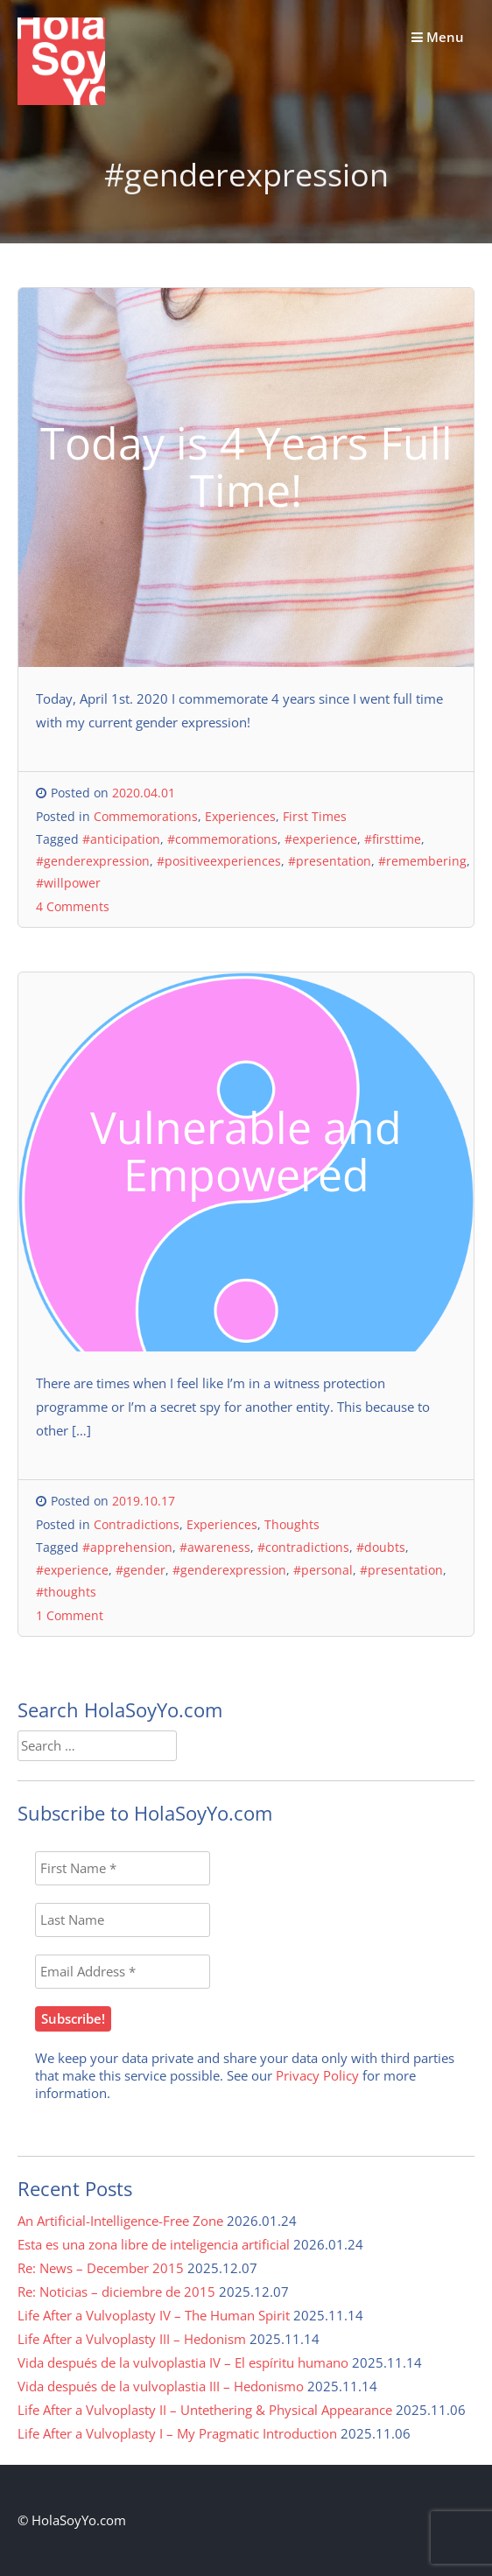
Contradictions (136, 1524)
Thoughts (292, 1524)
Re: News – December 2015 (101, 2268)
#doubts (380, 1547)
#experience (321, 839)
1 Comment (69, 1615)
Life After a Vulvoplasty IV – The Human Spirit (154, 2315)
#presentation (329, 861)
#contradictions (303, 1547)
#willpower (68, 882)
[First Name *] (122, 1868)
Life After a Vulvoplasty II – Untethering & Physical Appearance (205, 2409)
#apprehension (127, 1547)
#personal (323, 1570)
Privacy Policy (317, 2075)
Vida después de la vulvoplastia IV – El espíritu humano (183, 2362)
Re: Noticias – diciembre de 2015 (116, 2291)
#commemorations (222, 839)
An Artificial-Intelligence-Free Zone (120, 2220)
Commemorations (146, 816)
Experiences (240, 816)
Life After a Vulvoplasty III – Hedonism (132, 2339)
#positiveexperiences (219, 861)
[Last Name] (122, 1920)
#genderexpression (93, 861)
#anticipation (121, 839)
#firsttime (392, 839)
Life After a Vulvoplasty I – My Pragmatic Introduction (177, 2433)
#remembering (422, 861)
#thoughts (66, 1591)
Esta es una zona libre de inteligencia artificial (154, 2244)
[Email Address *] (122, 1972)
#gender (140, 1570)
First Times (315, 816)
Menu (437, 37)
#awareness (214, 1547)
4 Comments (72, 906)
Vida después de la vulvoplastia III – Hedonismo (161, 2386)
